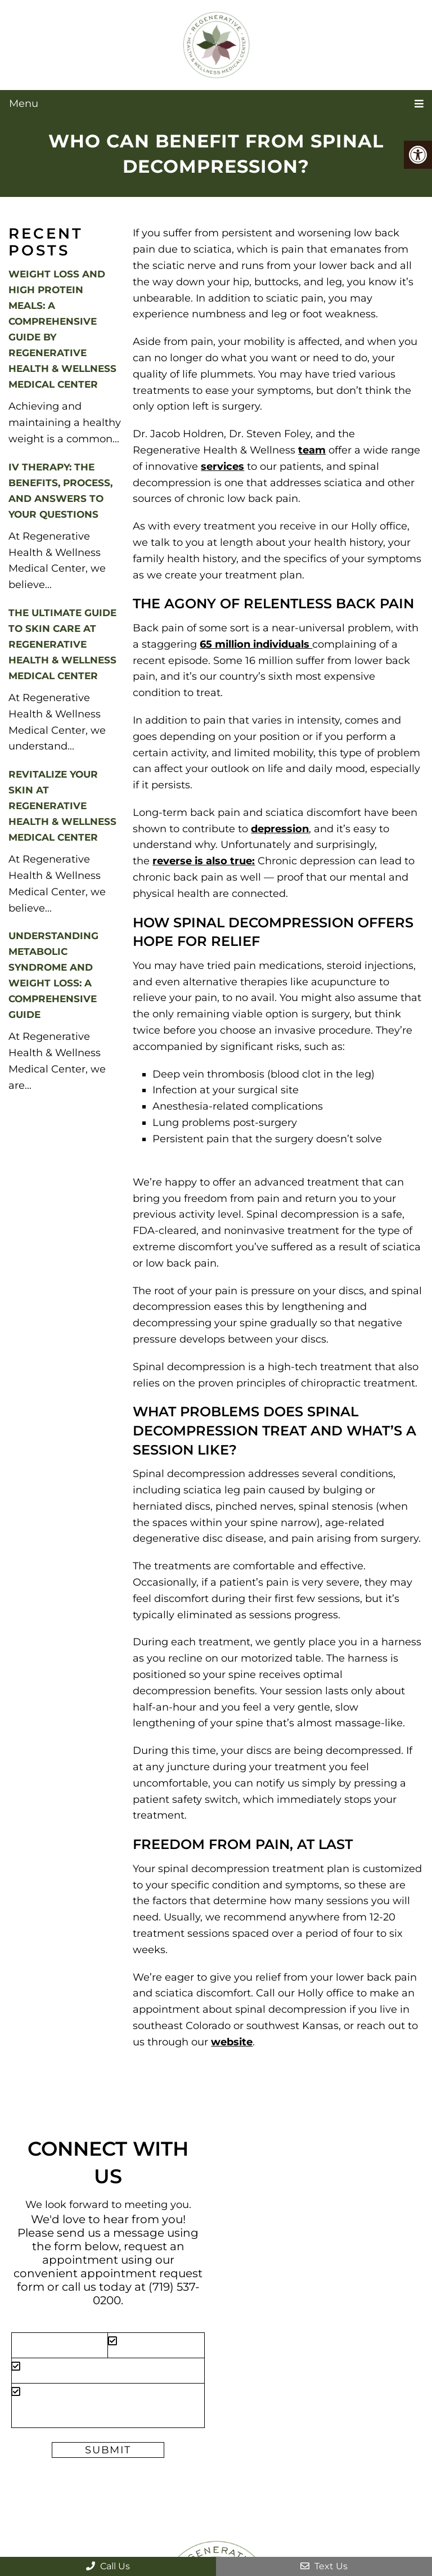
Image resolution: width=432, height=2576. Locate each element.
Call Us (108, 2566)
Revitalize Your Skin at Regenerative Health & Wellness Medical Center (62, 806)
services (222, 466)
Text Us (324, 2566)
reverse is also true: (203, 861)
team (312, 450)
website (232, 2042)
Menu (23, 103)
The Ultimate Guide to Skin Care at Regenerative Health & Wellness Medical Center (62, 644)
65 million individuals (256, 644)
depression (280, 829)
